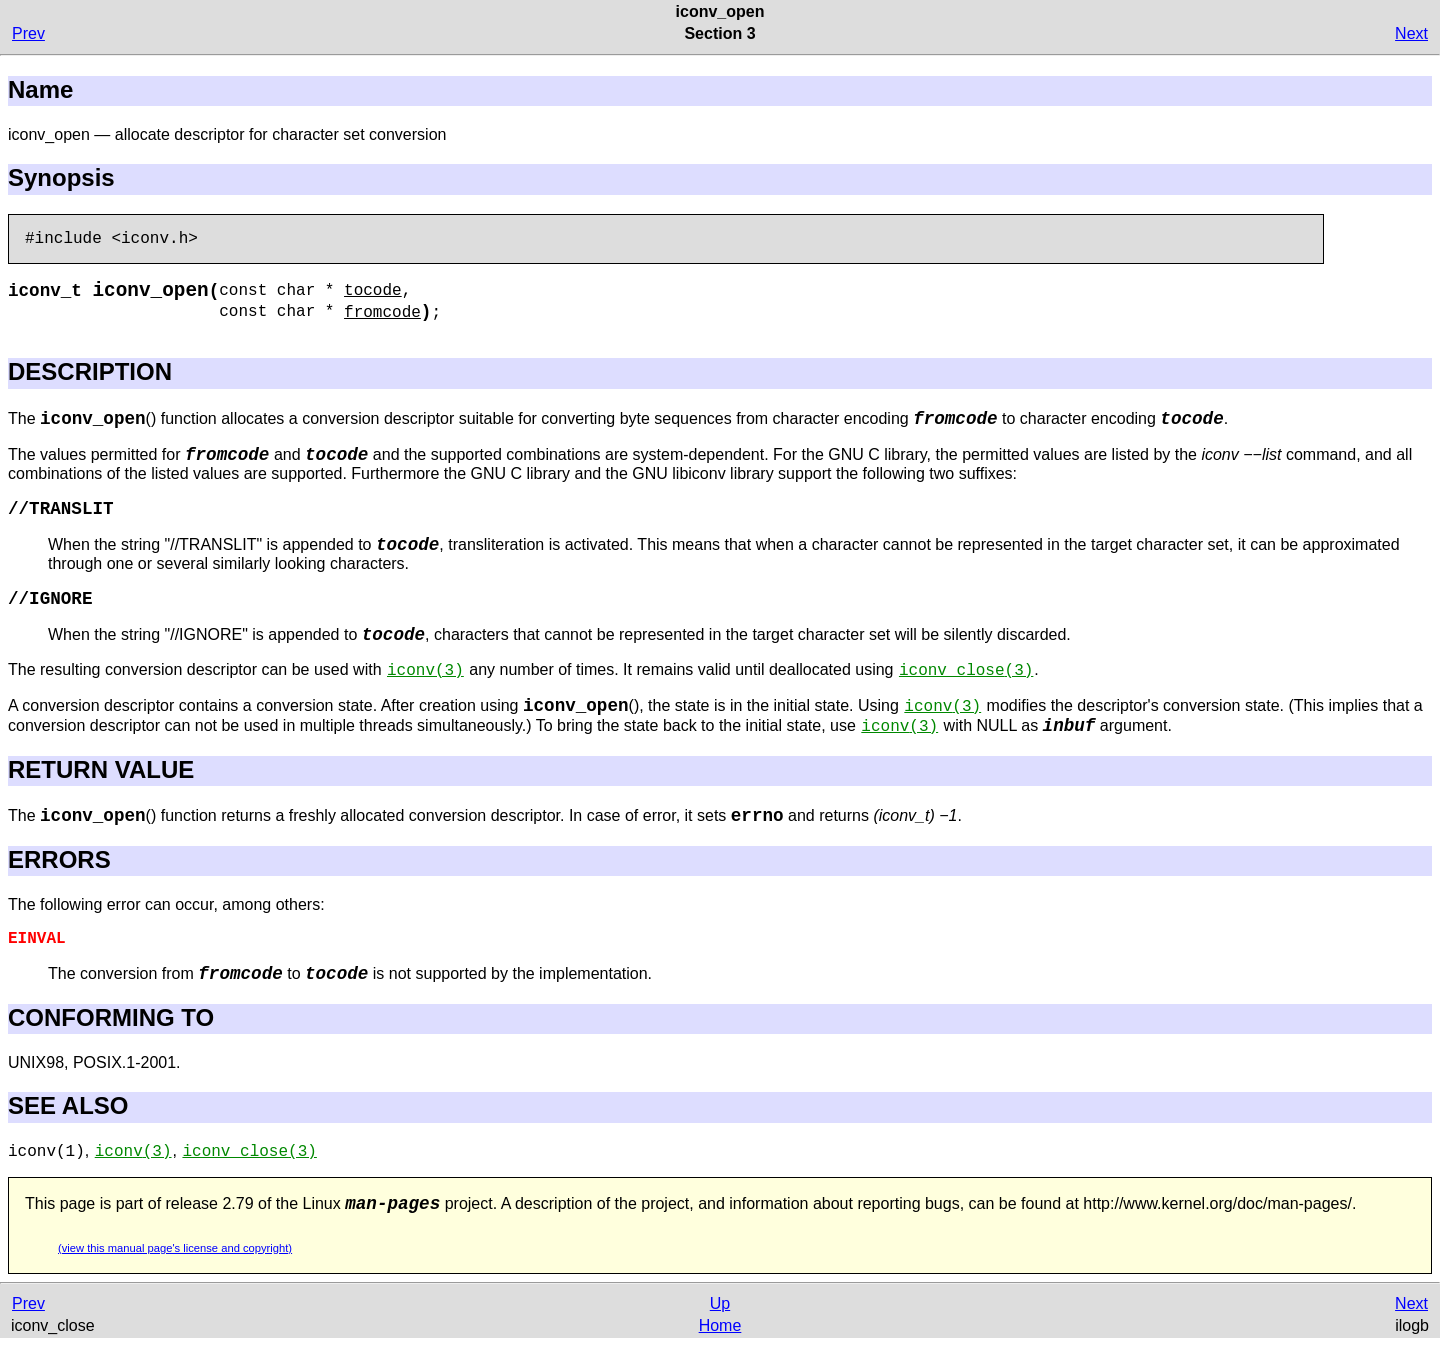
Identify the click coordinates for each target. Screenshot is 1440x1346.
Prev (28, 33)
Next (1411, 33)
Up (720, 1303)
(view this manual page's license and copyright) (175, 1248)
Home (720, 1325)
